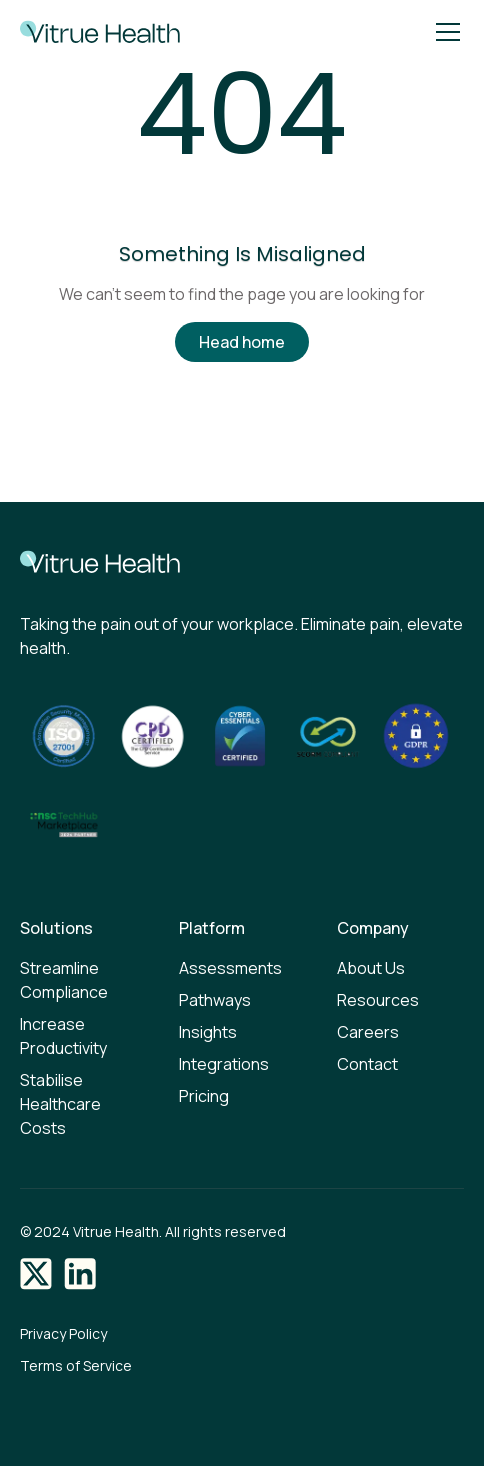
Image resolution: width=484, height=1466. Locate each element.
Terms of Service (76, 1365)
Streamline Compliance (64, 980)
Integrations (224, 1064)
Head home (242, 342)
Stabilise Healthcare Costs (60, 1104)
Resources (378, 1000)
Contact (367, 1064)
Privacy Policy (63, 1333)
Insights (208, 1032)
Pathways (215, 1000)
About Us (371, 968)
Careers (368, 1032)
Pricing (204, 1096)
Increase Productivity (63, 1036)
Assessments (230, 968)
